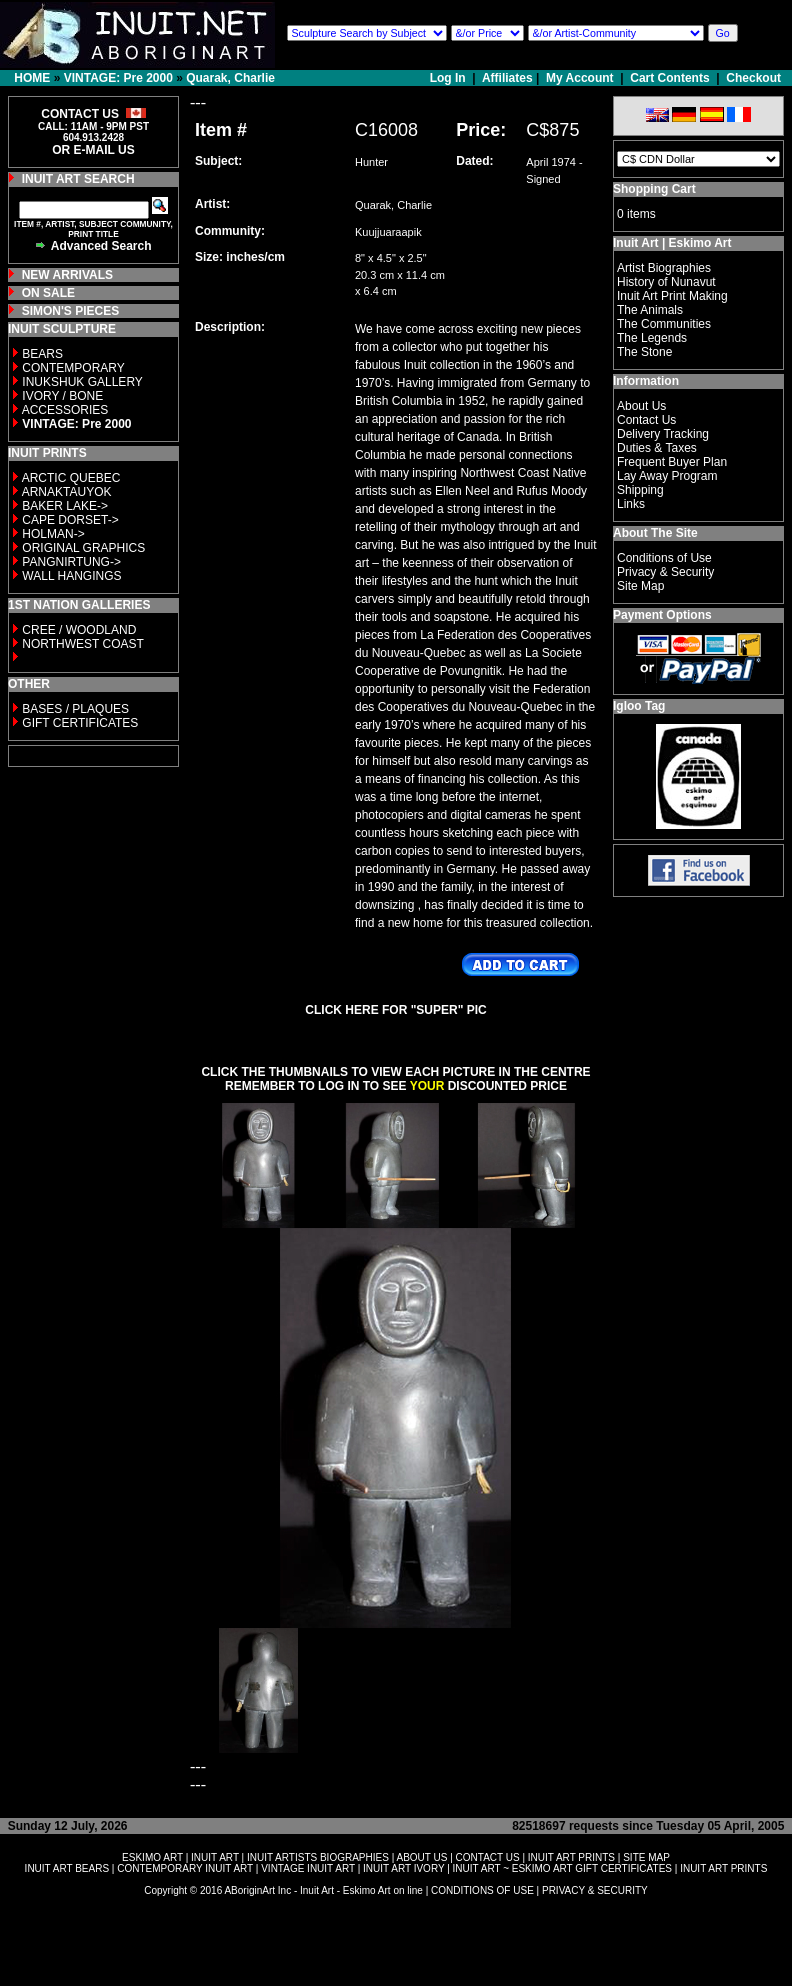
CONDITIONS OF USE (482, 1890)
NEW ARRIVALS (67, 275)
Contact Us (646, 420)
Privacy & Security (665, 572)
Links (631, 504)
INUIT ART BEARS (67, 1868)
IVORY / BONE (62, 396)
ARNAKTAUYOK (67, 492)
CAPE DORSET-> (70, 520)
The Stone (644, 352)
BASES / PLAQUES (75, 709)
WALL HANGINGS (71, 576)
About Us (641, 406)
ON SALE (48, 293)
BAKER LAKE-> (65, 506)
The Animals (650, 310)
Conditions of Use (664, 558)
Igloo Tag (639, 706)
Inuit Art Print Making (672, 296)
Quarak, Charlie (230, 78)
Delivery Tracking (663, 434)
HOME (32, 78)
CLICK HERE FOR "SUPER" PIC (395, 1010)
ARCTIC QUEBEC (71, 478)
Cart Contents (669, 78)
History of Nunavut (666, 282)
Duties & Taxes (657, 448)
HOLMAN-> (53, 534)
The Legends (652, 338)
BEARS (42, 354)
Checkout (753, 78)
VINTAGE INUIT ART (308, 1868)
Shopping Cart (654, 189)
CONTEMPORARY (73, 368)
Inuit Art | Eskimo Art (672, 243)
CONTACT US (488, 1857)
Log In (449, 78)
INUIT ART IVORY (403, 1868)
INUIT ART (215, 1857)
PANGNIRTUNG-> (71, 562)
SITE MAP (646, 1857)
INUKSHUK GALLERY (82, 382)
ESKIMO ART (152, 1857)
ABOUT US (421, 1857)
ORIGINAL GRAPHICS (83, 548)
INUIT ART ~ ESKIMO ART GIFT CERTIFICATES (562, 1868)
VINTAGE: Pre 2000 (118, 78)
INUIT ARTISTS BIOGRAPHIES (318, 1857)
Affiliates (507, 78)
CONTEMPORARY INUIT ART (185, 1868)
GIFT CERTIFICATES (80, 723)
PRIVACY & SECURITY (595, 1890)
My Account (580, 78)
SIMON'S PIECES (71, 311)
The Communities (664, 324)
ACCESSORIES (65, 410)
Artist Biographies (664, 268)
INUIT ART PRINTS (571, 1857)
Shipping (640, 490)
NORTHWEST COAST (81, 644)
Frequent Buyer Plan (672, 462)
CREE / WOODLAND (77, 630)
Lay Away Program (667, 476)
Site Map (640, 586)
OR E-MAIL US (93, 150)
